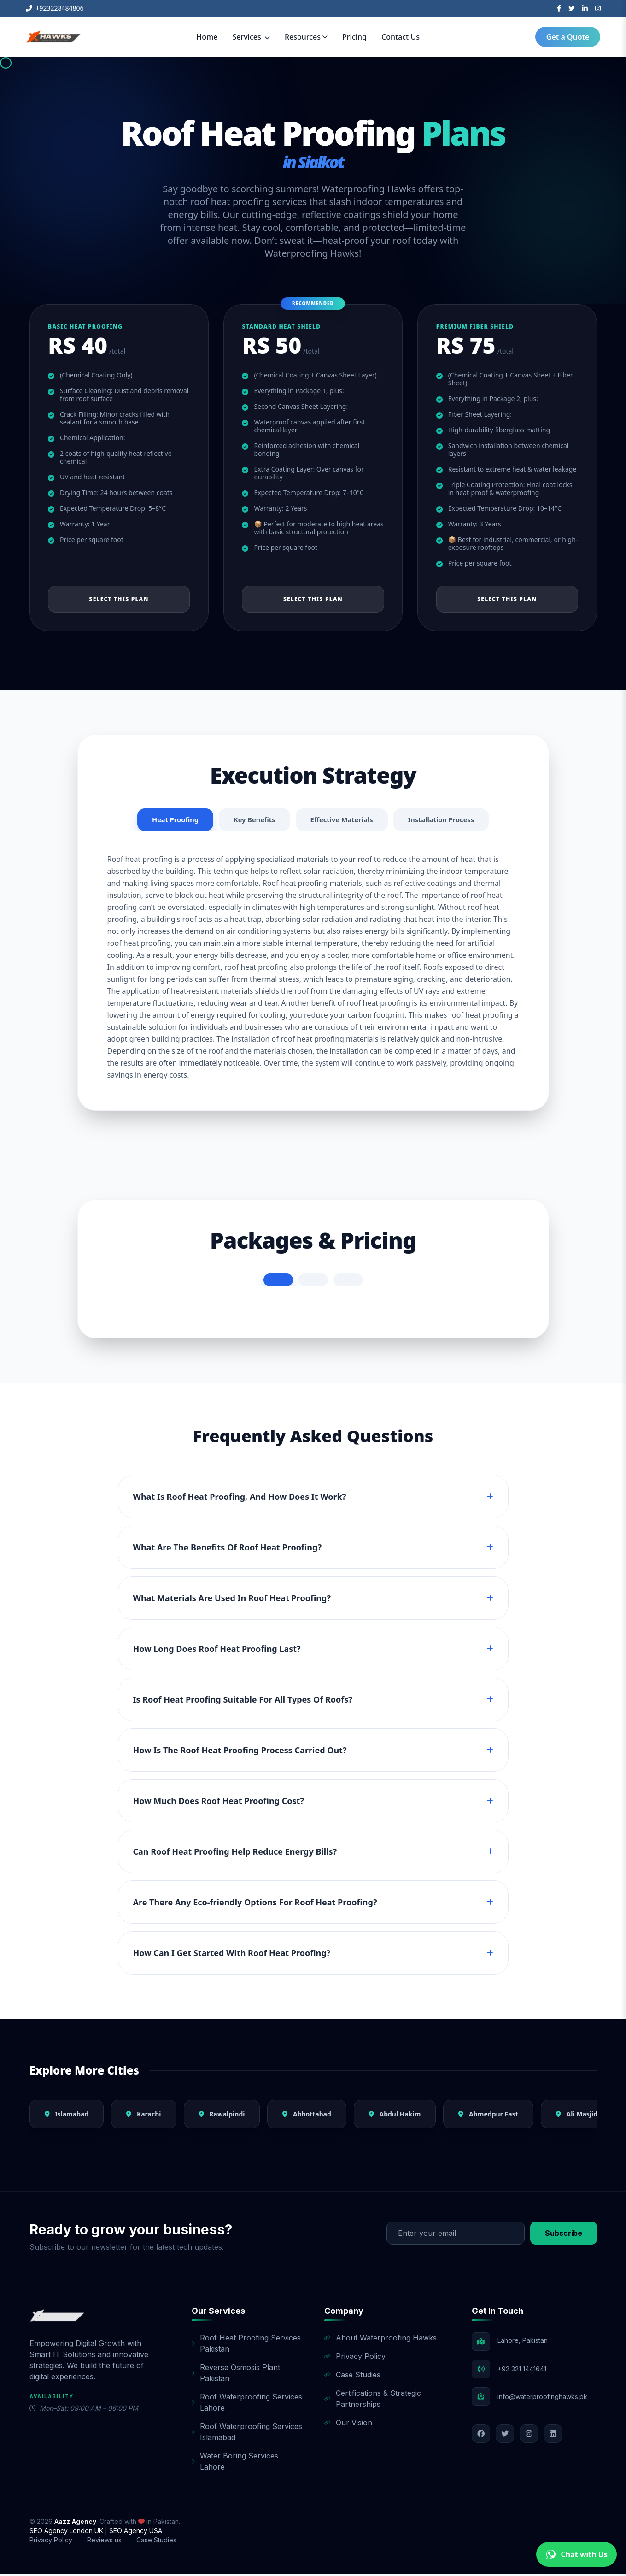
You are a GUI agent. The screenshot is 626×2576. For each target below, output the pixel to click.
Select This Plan (119, 599)
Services (250, 37)
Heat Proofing (167, 821)
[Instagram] (598, 8)
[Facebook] (559, 8)
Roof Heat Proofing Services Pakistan (246, 2345)
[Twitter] (571, 8)
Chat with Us (576, 2554)
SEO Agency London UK (67, 2532)
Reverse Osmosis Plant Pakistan (236, 2374)
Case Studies (352, 2376)
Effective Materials (342, 821)
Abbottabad (306, 2115)
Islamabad (67, 2115)
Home (206, 37)
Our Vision (348, 2424)
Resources (306, 37)
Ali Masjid (576, 2115)
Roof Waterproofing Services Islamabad (247, 2433)
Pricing (354, 37)
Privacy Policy (355, 2358)
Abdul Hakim (395, 2115)
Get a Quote (568, 37)
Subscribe (563, 2235)
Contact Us (400, 37)
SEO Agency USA (135, 2532)
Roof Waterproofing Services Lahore (247, 2404)
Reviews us (104, 2542)
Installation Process (448, 821)
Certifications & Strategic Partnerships (372, 2400)
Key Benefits (250, 821)
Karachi (143, 2115)
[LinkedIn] (585, 8)
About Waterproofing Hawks (380, 2339)
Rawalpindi (222, 2115)
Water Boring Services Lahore (235, 2463)
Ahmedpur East (488, 2115)
